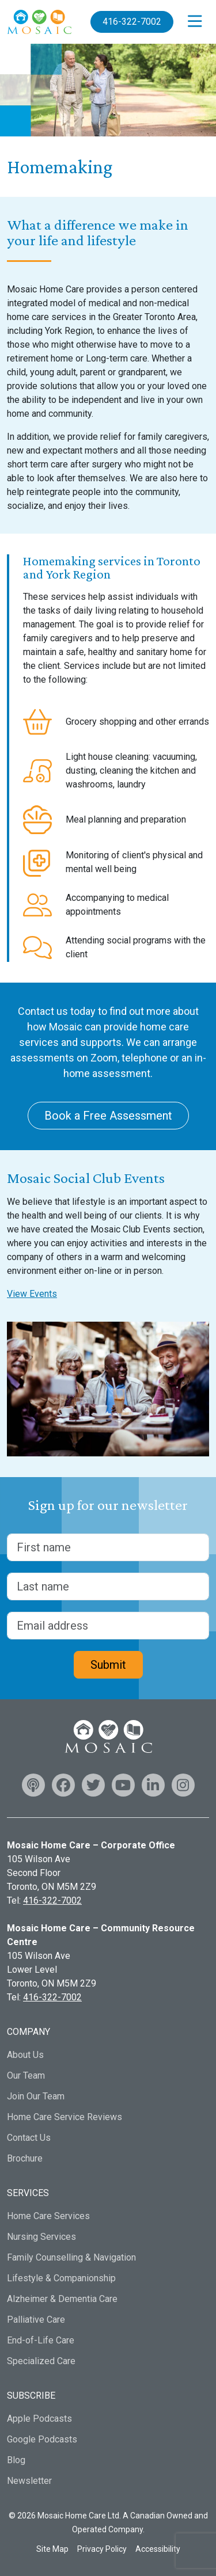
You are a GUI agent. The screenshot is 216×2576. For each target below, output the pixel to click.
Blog (16, 2460)
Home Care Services (48, 2215)
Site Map (52, 2549)
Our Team (26, 2075)
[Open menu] (195, 21)
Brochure (25, 2158)
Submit (108, 1665)
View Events (32, 1293)
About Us (25, 2054)
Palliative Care (36, 2319)
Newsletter (29, 2480)
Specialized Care (41, 2361)
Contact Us (29, 2137)
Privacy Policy (102, 2549)
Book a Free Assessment (108, 1116)
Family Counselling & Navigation (71, 2257)
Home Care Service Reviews (64, 2116)
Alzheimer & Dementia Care (62, 2298)
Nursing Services (41, 2236)
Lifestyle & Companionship (61, 2278)
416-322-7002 (132, 21)
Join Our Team (36, 2096)
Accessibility (157, 2549)
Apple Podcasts (39, 2418)
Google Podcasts (42, 2439)
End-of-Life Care (40, 2340)
